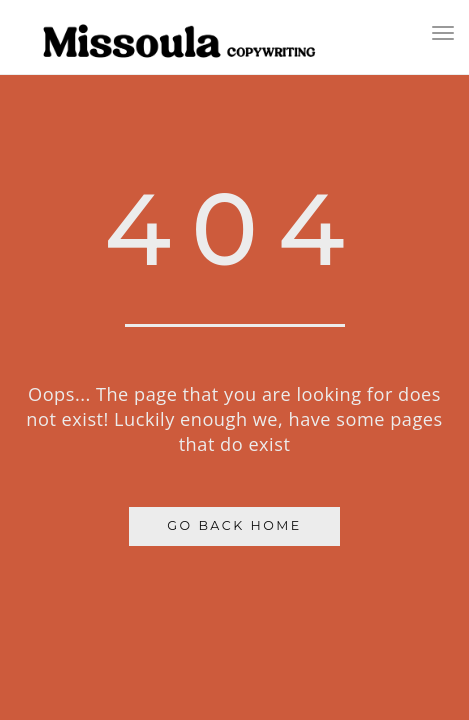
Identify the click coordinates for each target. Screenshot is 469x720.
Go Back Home (234, 525)
